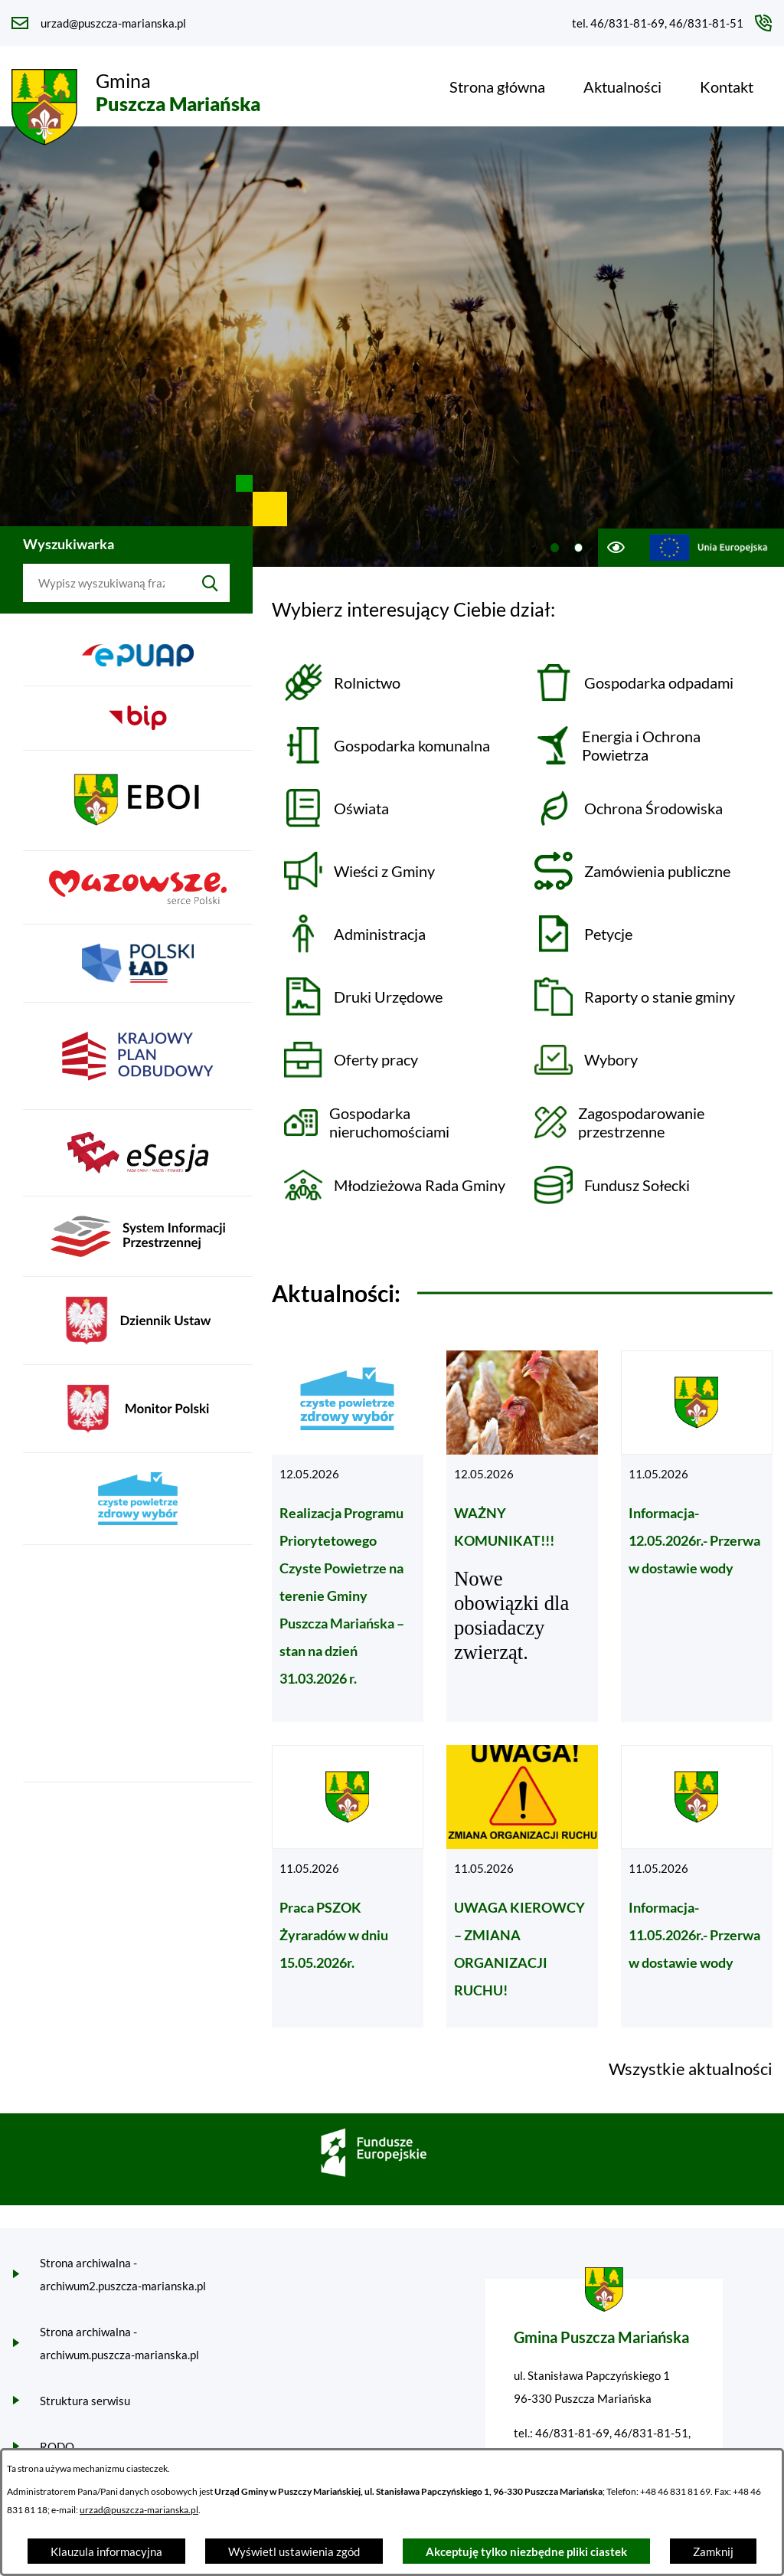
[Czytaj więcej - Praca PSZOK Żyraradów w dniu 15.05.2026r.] (347, 1886)
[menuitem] (497, 86)
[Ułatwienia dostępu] (615, 548)
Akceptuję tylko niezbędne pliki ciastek (526, 2551)
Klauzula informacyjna (106, 2551)
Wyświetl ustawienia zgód (294, 2551)
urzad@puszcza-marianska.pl (139, 2509)
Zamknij (713, 2551)
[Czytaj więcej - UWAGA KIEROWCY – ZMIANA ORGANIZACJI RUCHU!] (522, 1886)
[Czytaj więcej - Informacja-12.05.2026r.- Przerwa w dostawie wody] (697, 1536)
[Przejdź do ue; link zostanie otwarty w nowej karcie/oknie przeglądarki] (708, 548)
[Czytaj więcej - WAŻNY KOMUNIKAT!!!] (522, 1536)
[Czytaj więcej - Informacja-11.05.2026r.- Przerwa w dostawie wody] (697, 1886)
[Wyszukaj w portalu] (107, 583)
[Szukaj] (210, 583)
